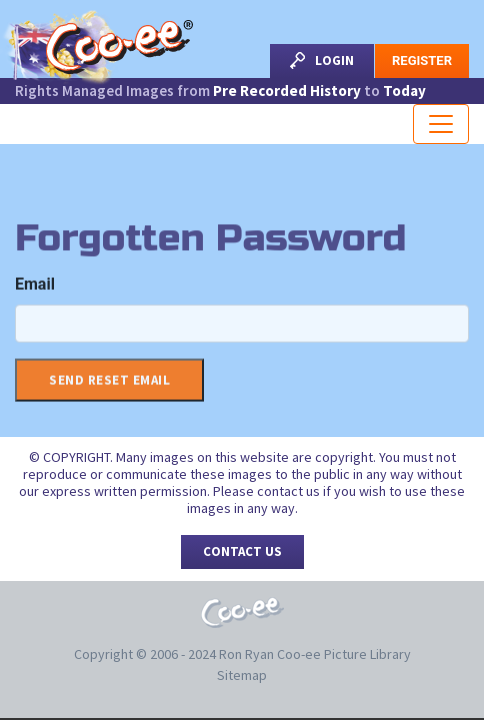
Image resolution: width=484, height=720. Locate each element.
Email (35, 287)
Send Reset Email (109, 383)
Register (422, 60)
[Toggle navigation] (441, 124)
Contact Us (242, 551)
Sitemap (242, 675)
